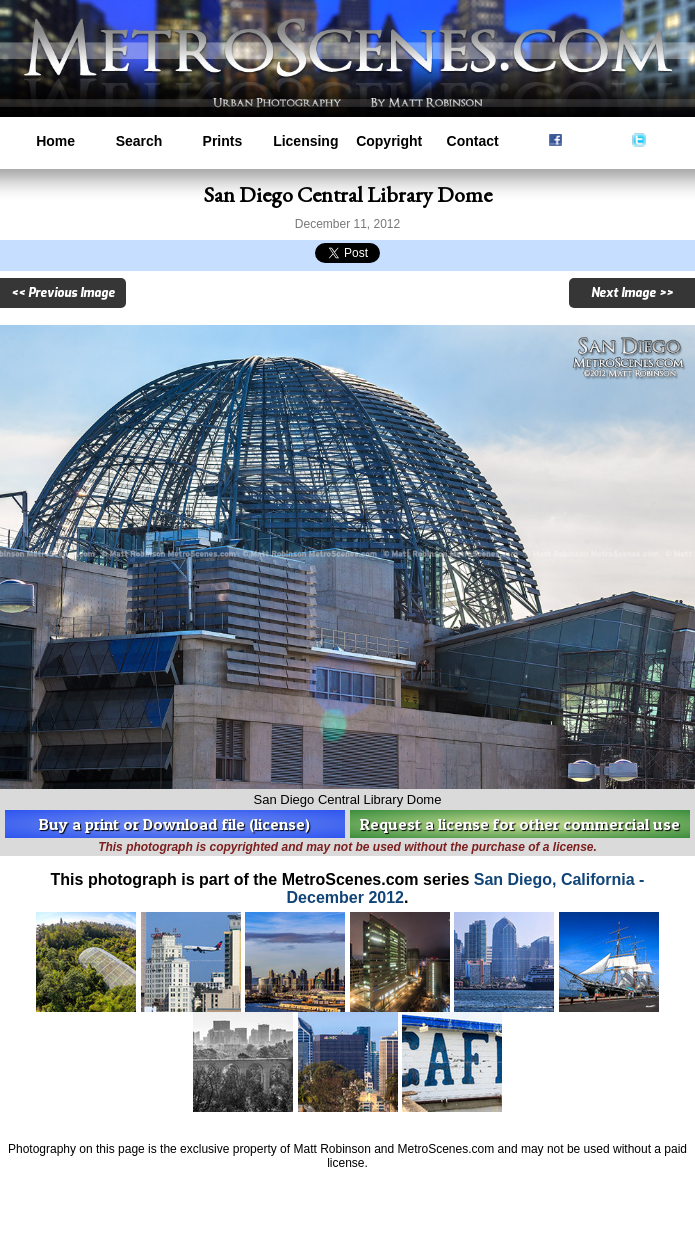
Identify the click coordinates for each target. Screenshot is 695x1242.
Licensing (305, 141)
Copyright (389, 141)
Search (139, 141)
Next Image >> (632, 293)
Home (55, 141)
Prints (223, 141)
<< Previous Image (63, 293)
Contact (473, 141)
